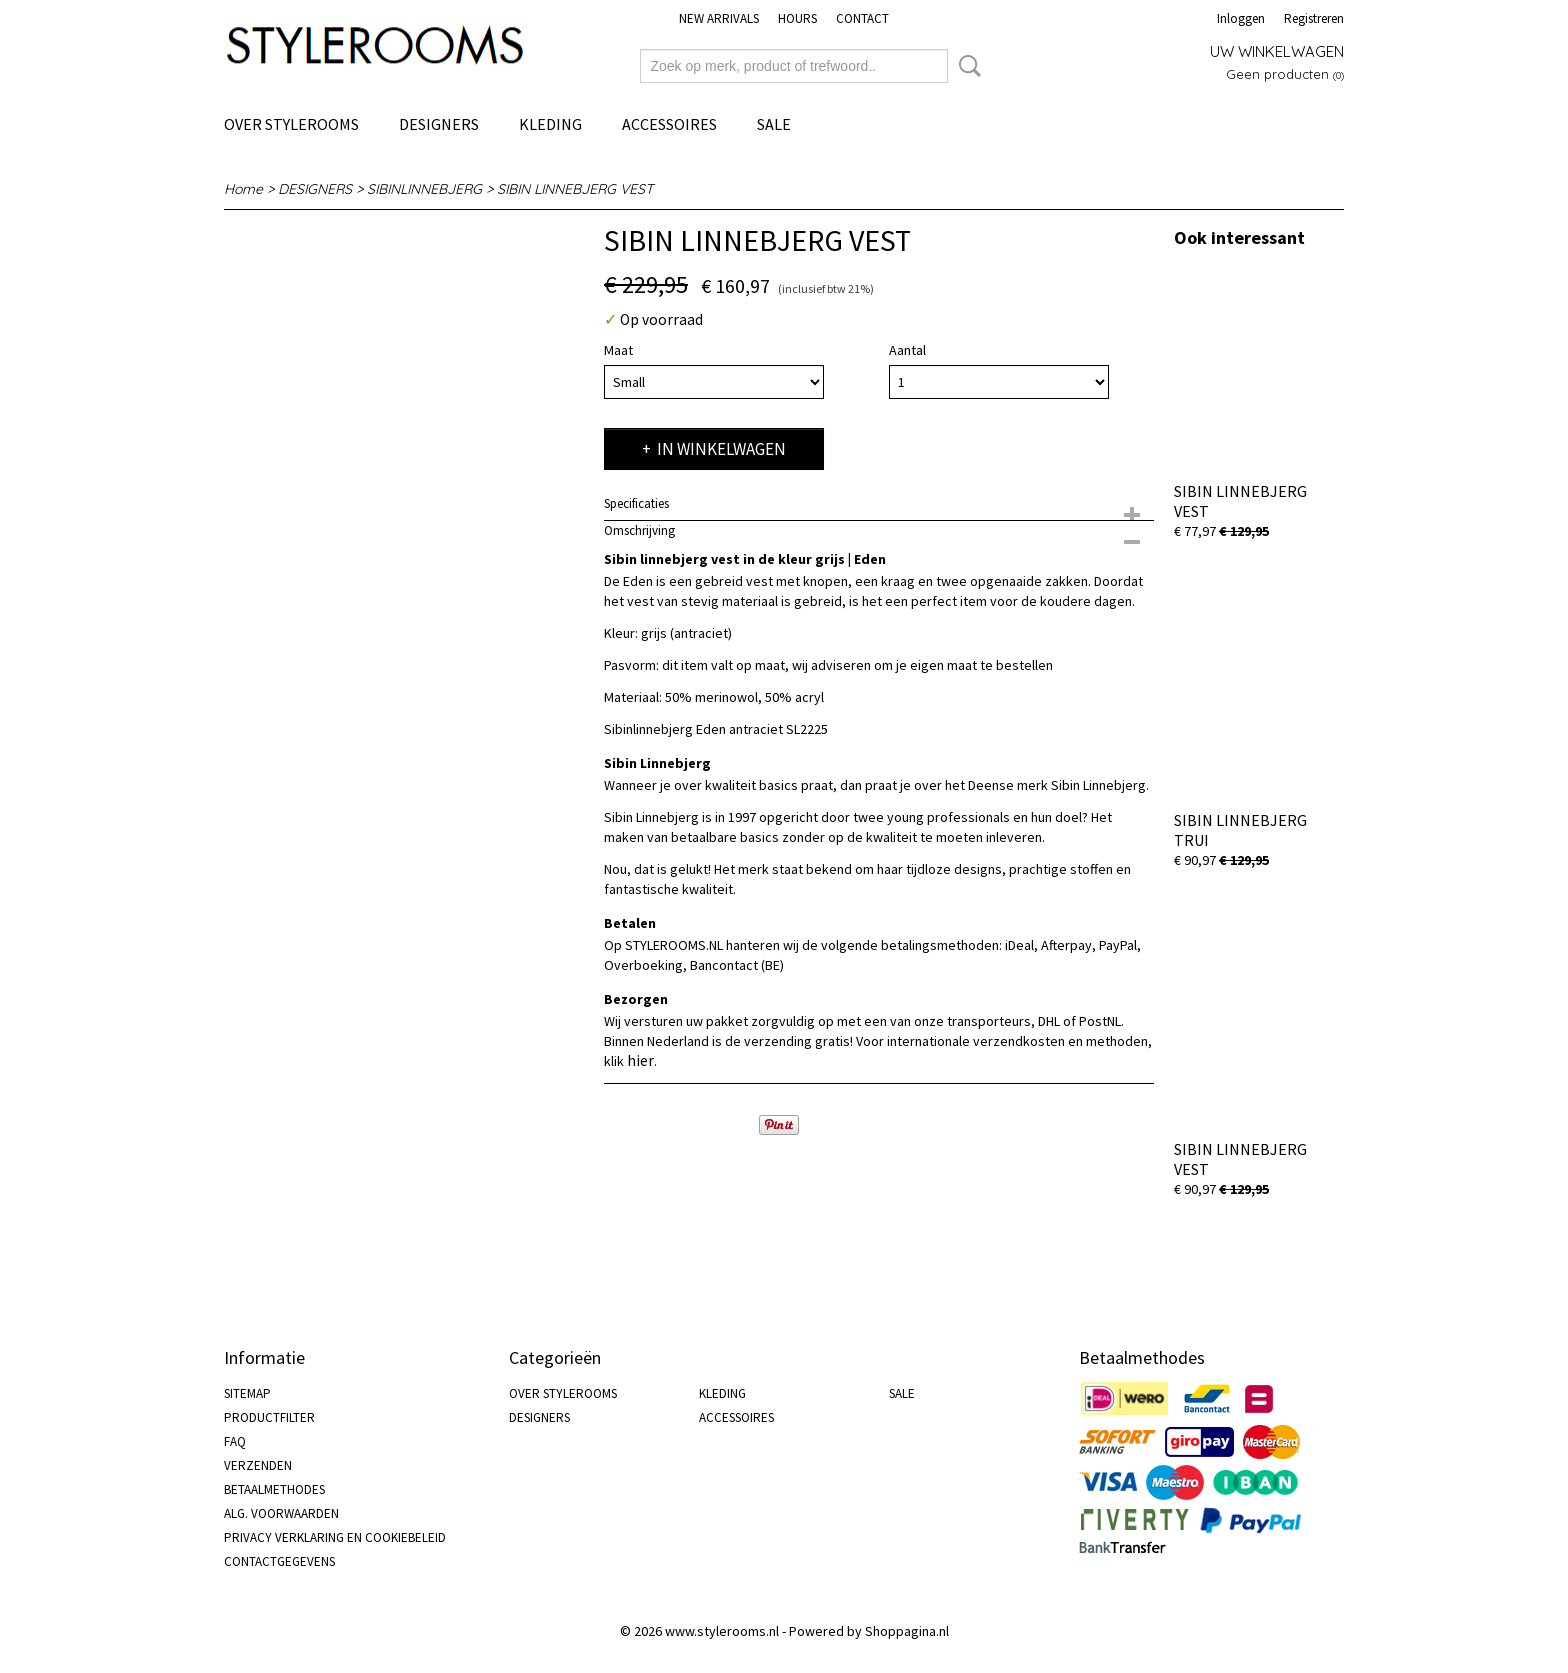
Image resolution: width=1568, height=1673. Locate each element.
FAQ (235, 1441)
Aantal (907, 350)
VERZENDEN (258, 1465)
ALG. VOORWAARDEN (281, 1513)
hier (640, 1060)
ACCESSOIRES (669, 124)
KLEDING (550, 124)
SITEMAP (247, 1393)
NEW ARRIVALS (719, 18)
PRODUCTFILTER (269, 1417)
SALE (774, 124)
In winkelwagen (721, 449)
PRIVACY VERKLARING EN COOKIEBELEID (335, 1537)
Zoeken (966, 66)
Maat (618, 350)
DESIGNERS (439, 124)
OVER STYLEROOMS (291, 124)
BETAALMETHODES (274, 1489)
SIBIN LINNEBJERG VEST (575, 189)
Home (243, 189)
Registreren (1314, 18)
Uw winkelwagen (1277, 51)
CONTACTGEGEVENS (279, 1561)
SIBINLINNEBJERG (424, 189)
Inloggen (1241, 18)
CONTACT (862, 18)
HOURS (797, 18)
